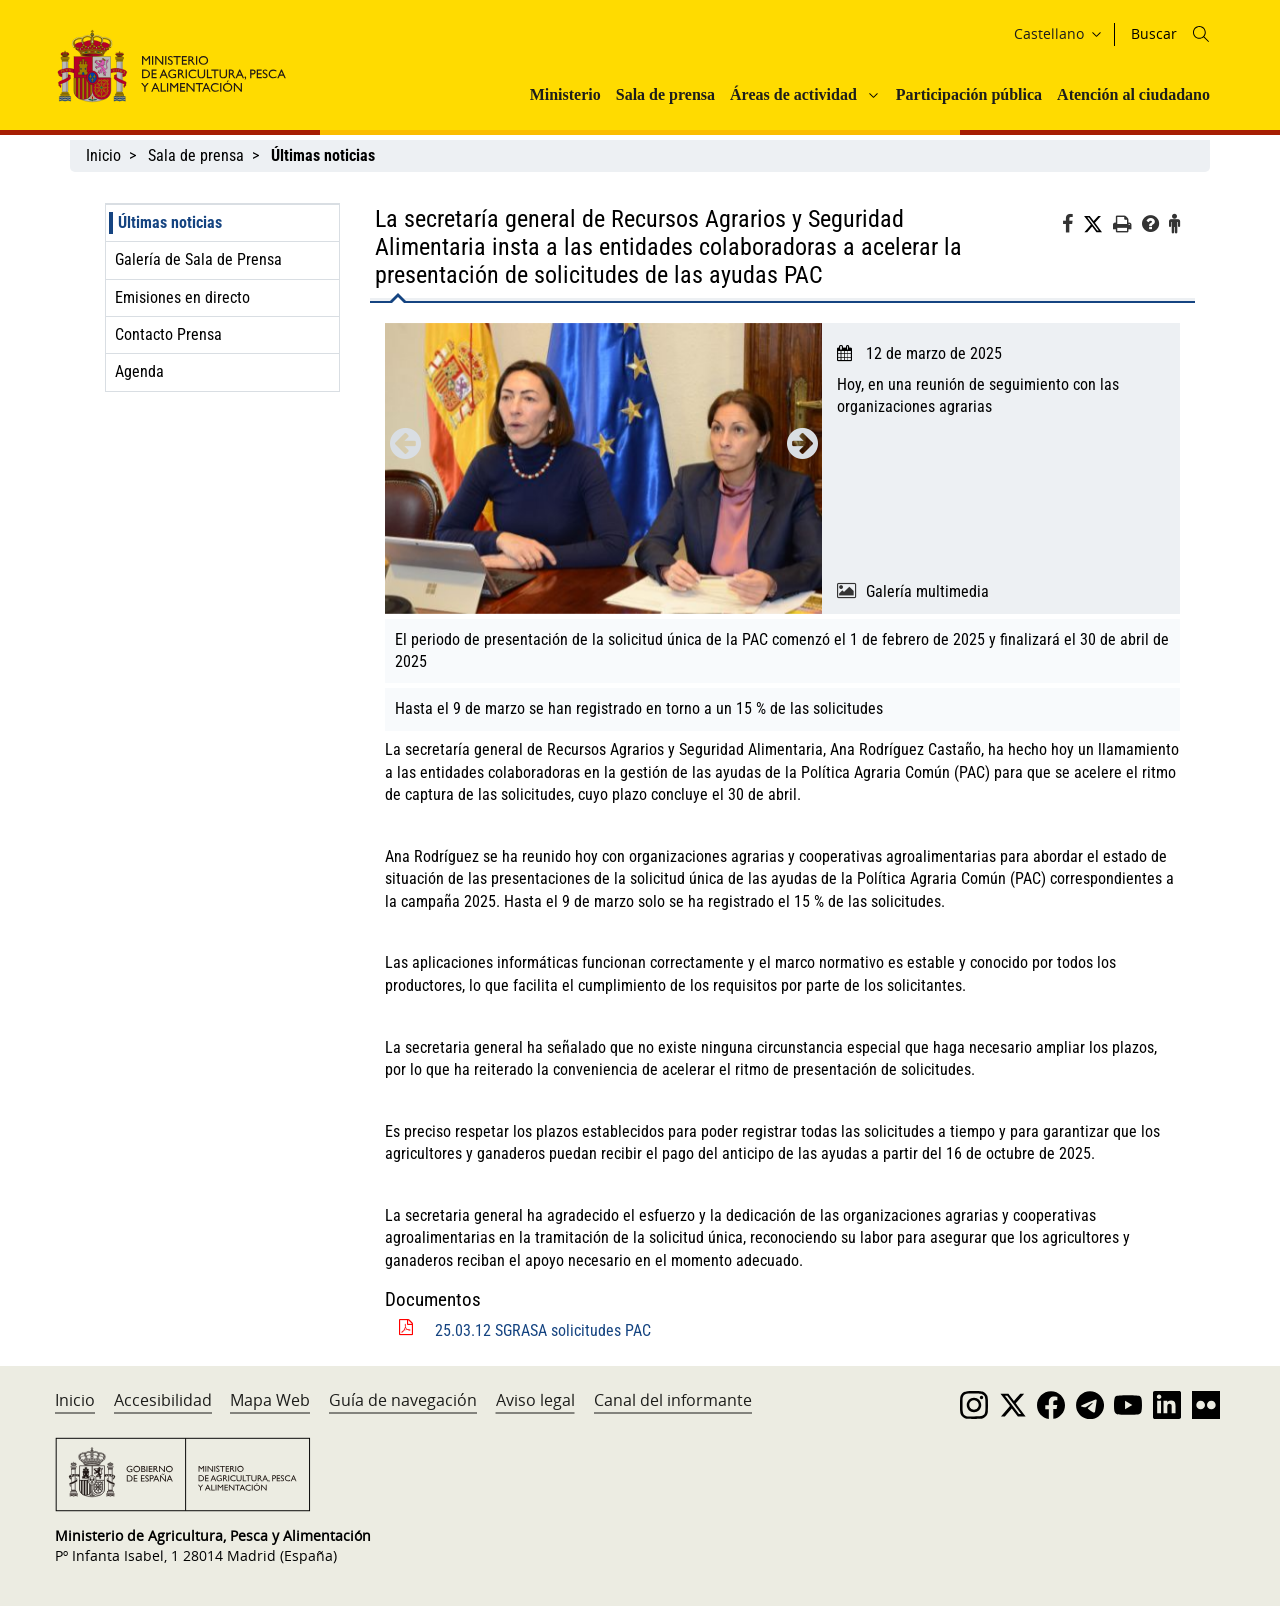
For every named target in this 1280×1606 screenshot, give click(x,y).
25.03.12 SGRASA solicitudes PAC (543, 1330)
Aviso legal (535, 1400)
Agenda (139, 371)
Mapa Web (270, 1400)
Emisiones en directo (182, 297)
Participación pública (969, 94)
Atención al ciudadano (1133, 94)
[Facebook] (1072, 227)
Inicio (103, 155)
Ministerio (565, 94)
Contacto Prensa (168, 334)
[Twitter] (1098, 225)
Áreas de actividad (793, 94)
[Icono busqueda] (1201, 34)
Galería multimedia (927, 591)
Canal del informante (673, 1400)
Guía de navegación (403, 1400)
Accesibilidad (163, 1400)
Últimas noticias (170, 222)
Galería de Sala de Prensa (198, 259)
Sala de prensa (665, 94)
